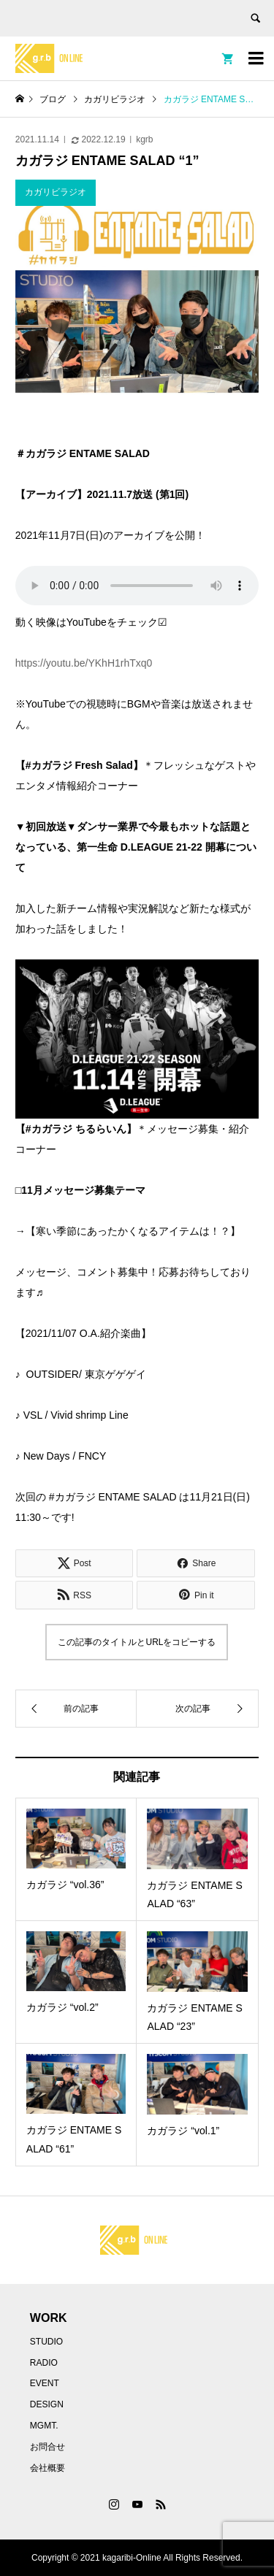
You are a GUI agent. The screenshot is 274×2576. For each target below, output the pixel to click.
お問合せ (47, 2447)
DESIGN (47, 2404)
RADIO (44, 2363)
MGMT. (44, 2425)
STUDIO (46, 2342)
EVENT (44, 2383)
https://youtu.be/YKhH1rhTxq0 (84, 663)
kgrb (144, 139)
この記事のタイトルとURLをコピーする (137, 1642)
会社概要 (47, 2468)
